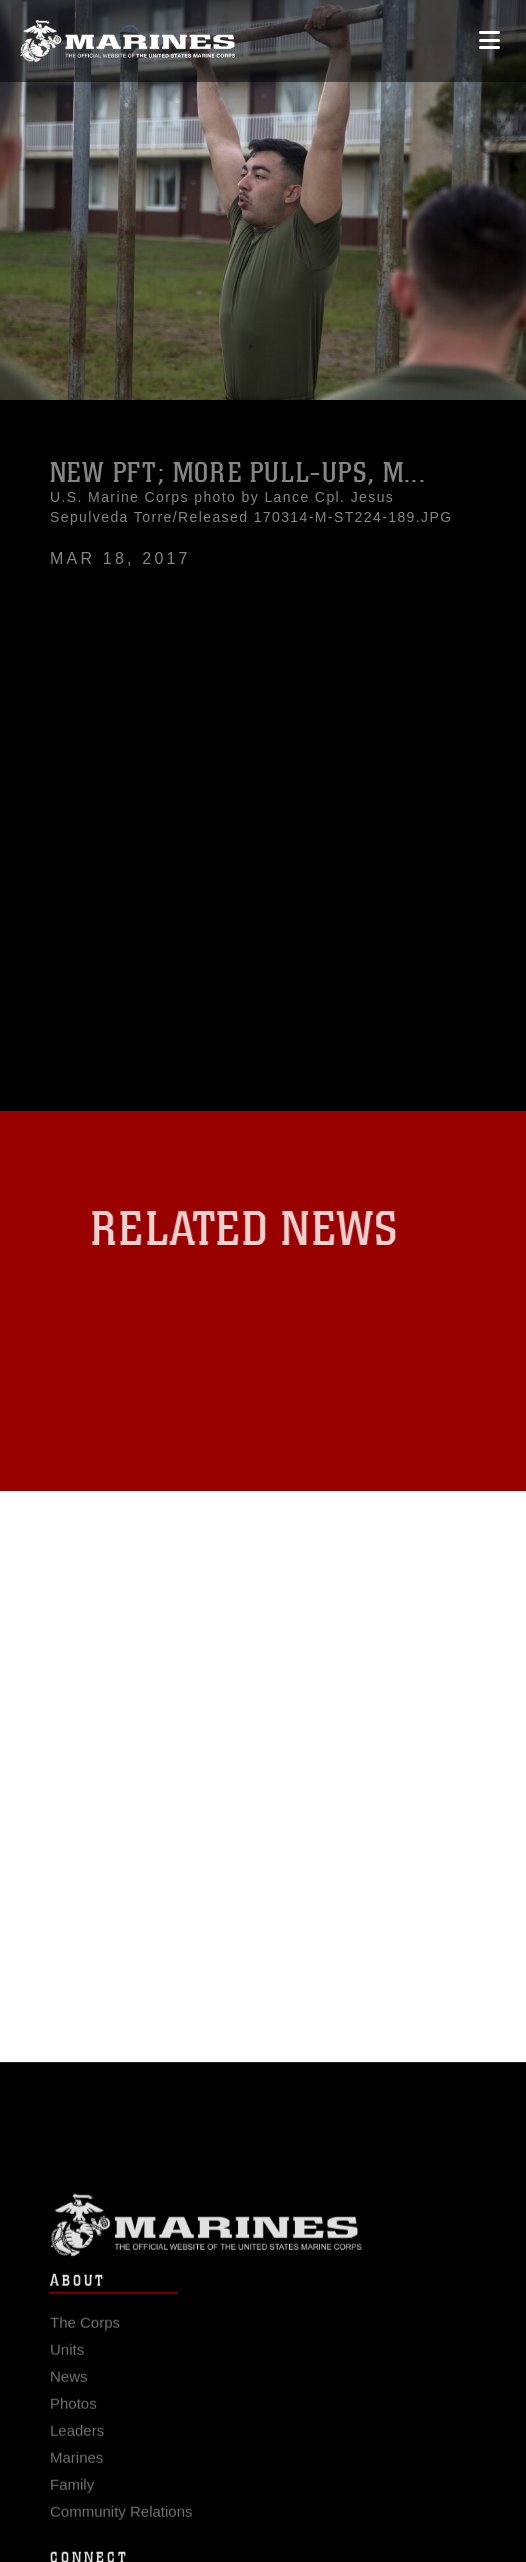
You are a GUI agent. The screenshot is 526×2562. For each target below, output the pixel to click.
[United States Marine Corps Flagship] (127, 41)
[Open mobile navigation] (489, 40)
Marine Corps (263, 2239)
